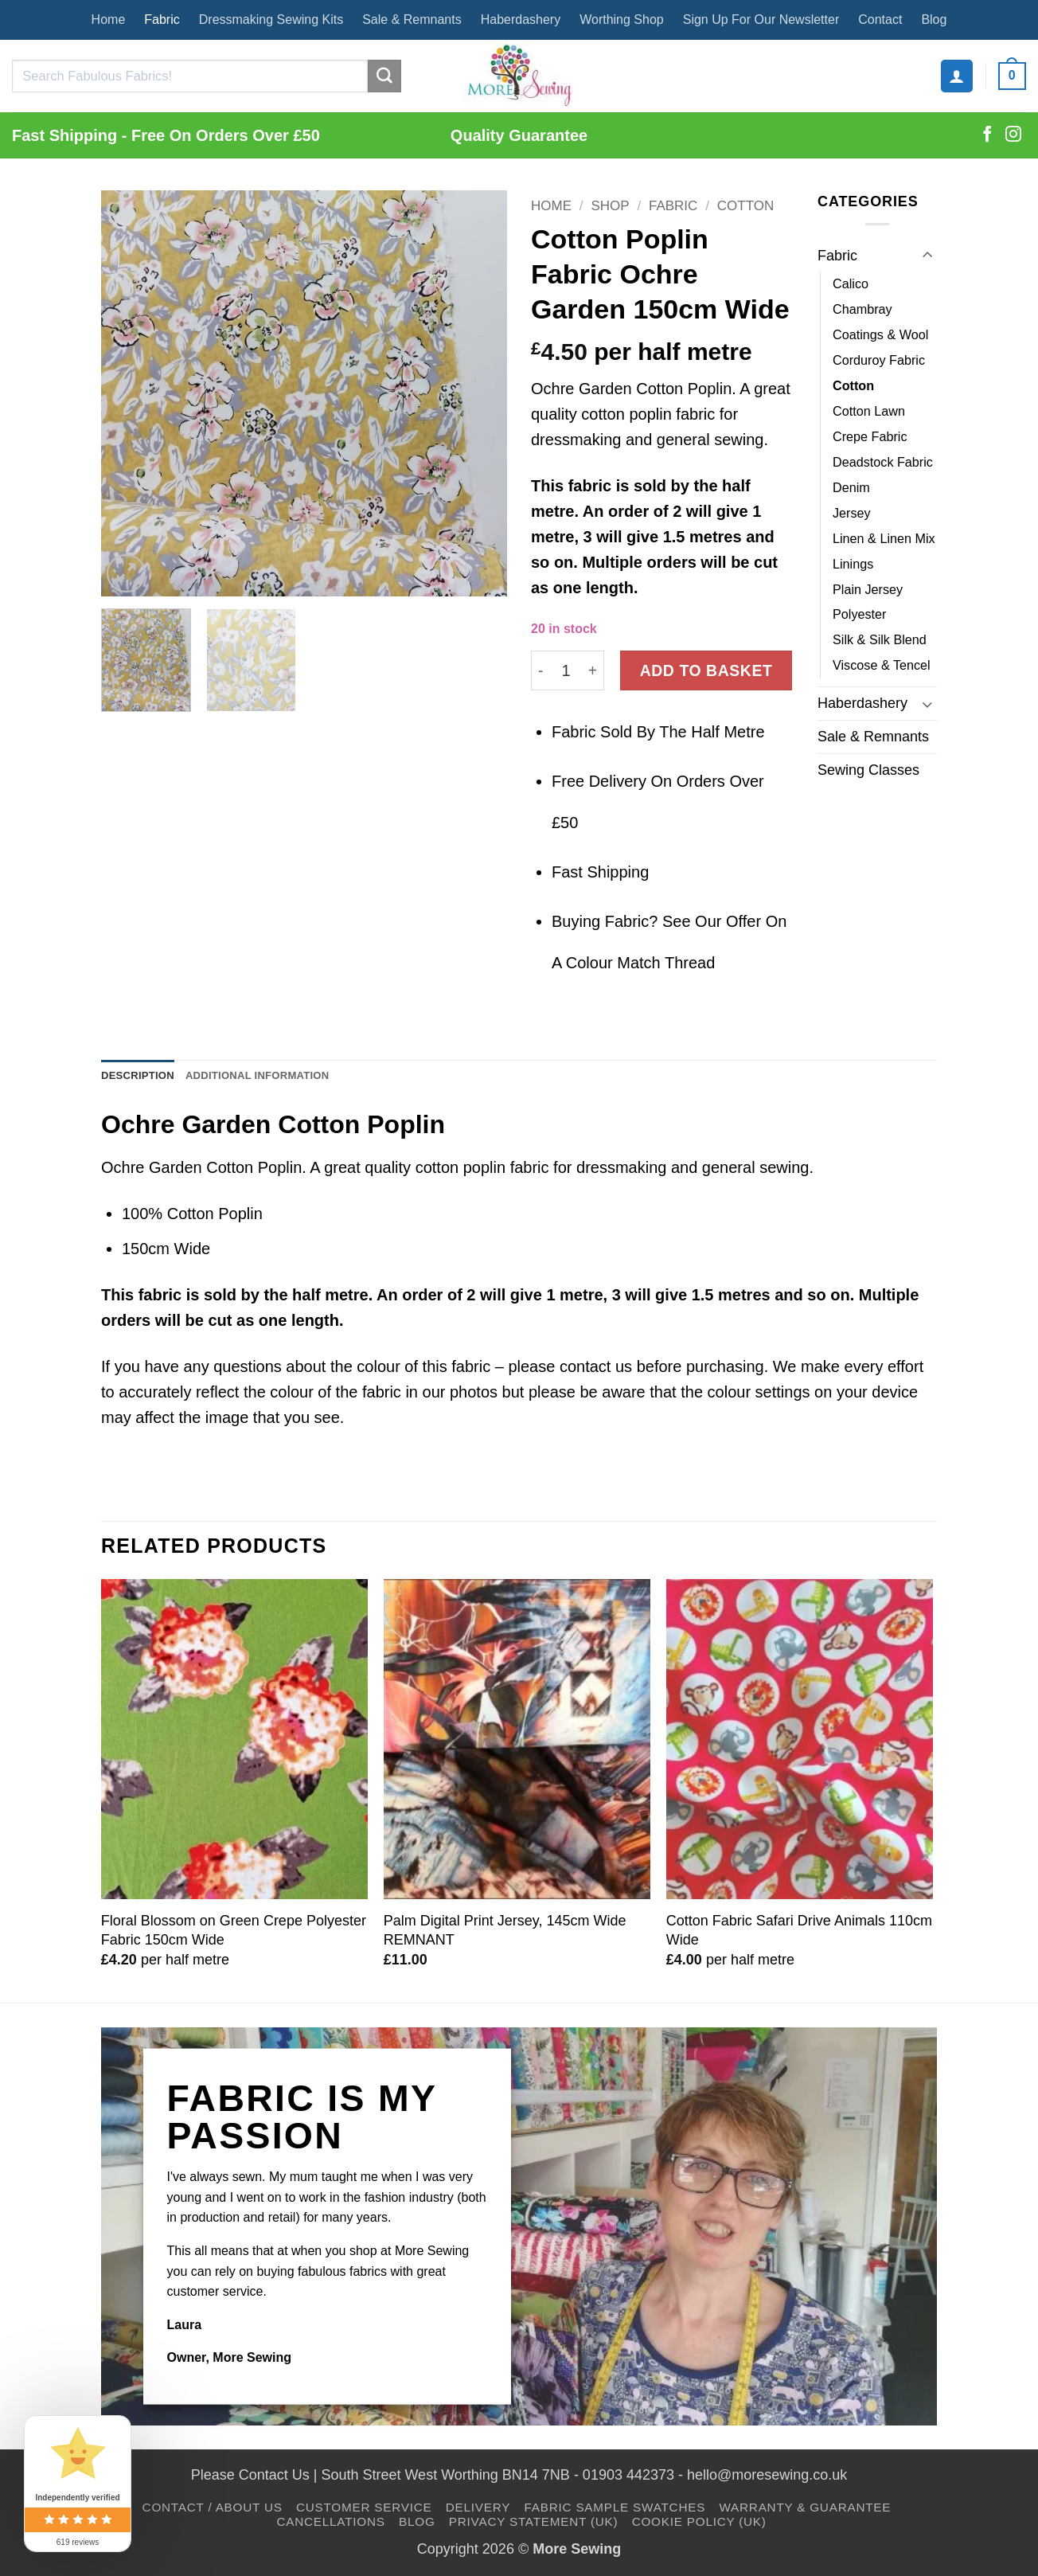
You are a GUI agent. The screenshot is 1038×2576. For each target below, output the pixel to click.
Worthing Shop (621, 19)
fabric (589, 485)
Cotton (745, 205)
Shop (610, 205)
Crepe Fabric (870, 436)
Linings (853, 564)
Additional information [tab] (290, 1078)
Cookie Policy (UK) (699, 2525)
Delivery (478, 2511)
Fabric (161, 19)
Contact (880, 19)
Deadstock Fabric (883, 462)
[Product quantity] (566, 670)
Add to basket (706, 670)
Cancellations (330, 2525)
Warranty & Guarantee (805, 2511)
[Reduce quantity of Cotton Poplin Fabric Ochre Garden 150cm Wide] (540, 670)
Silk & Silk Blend (880, 639)
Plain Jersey (868, 589)
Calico (850, 283)
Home (109, 19)
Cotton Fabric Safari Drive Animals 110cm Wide (799, 1934)
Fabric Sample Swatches (615, 2511)
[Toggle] (927, 256)
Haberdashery (521, 19)
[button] (957, 76)
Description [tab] (146, 1078)
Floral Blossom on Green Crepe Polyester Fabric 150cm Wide (233, 1934)
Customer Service (364, 2511)
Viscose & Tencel (882, 665)
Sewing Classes (868, 770)
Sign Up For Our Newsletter (761, 19)
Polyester (859, 614)
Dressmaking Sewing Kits (271, 19)
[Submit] (384, 76)
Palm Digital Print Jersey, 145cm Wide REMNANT (505, 1934)
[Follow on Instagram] (1013, 135)
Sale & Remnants (412, 19)
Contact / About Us (212, 2511)
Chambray (862, 309)
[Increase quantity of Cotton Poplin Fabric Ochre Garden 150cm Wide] (593, 670)
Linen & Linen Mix (884, 538)
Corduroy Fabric (879, 360)
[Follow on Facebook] (987, 135)
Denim (851, 487)
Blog (933, 19)
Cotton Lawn (869, 411)
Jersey (852, 513)
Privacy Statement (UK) (534, 2525)
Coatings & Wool (880, 334)
